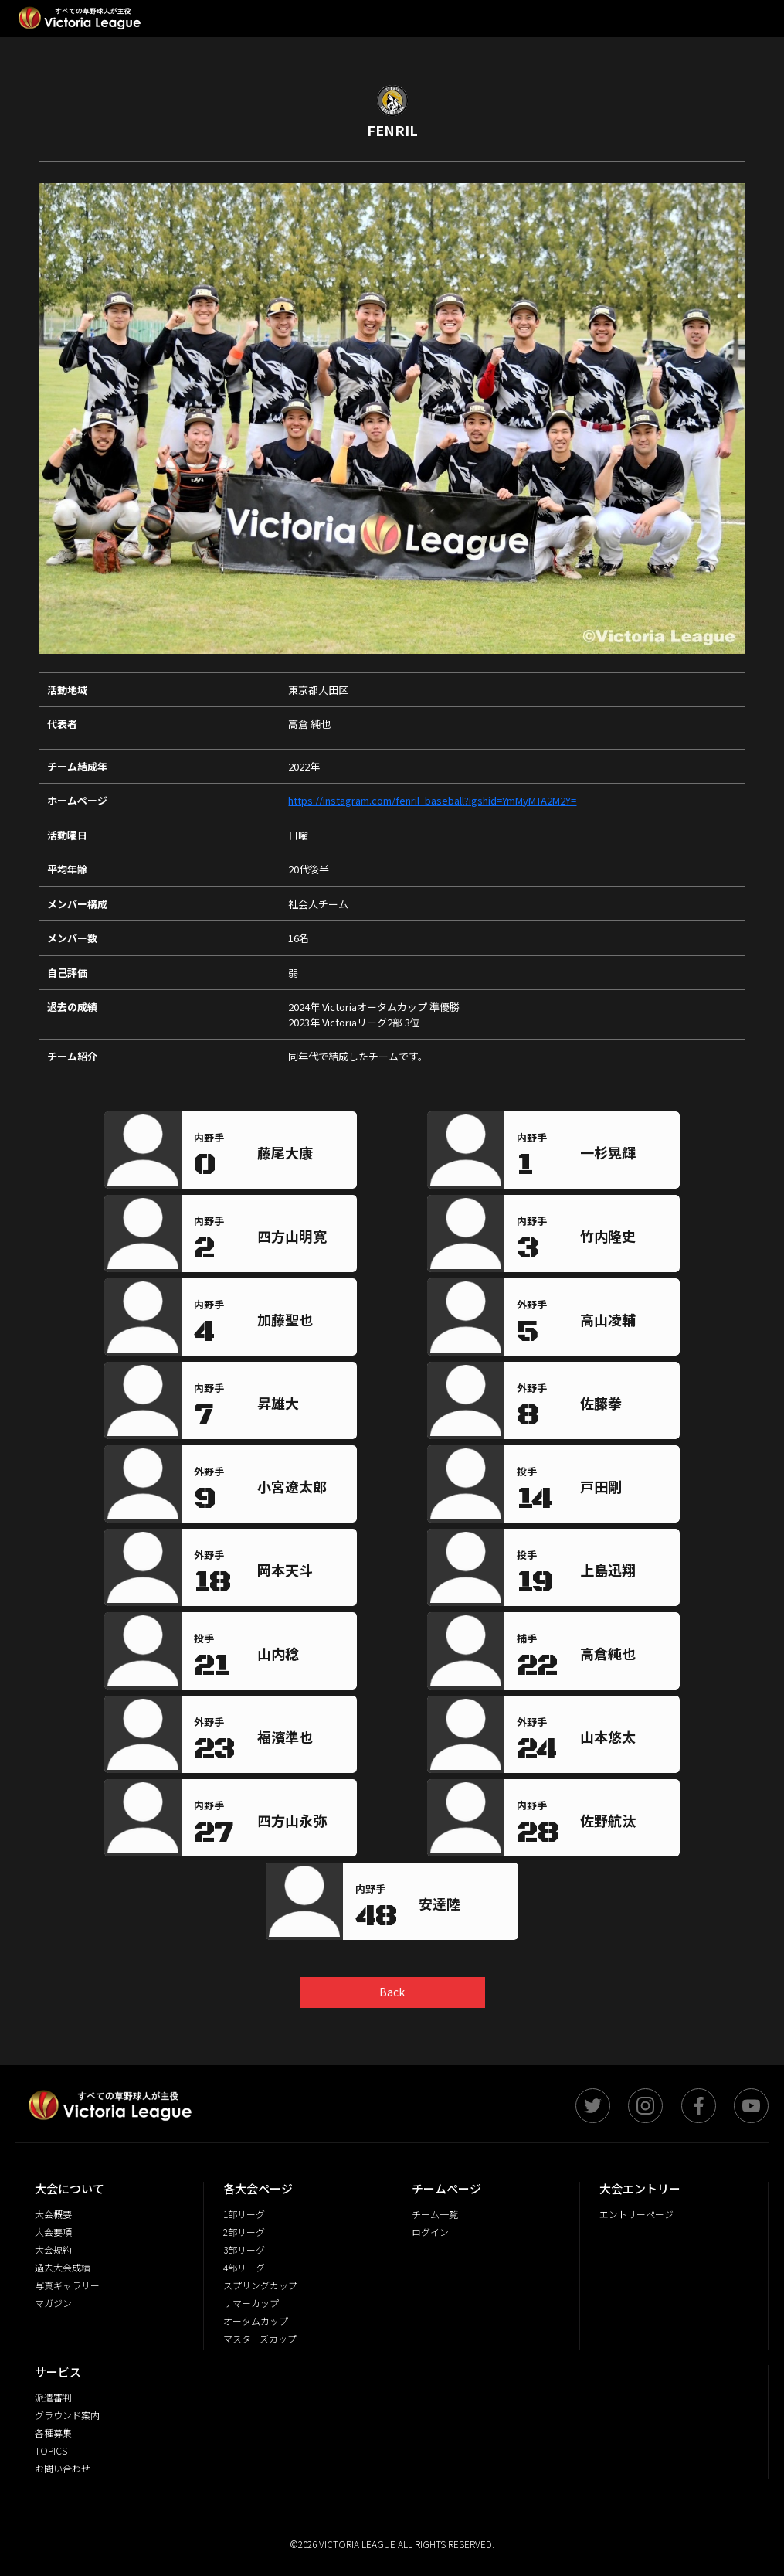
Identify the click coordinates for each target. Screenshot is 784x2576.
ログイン (430, 2231)
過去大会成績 (62, 2267)
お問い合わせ (62, 2468)
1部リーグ (244, 2213)
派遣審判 (53, 2397)
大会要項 (53, 2231)
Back (392, 1991)
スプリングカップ (260, 2285)
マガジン (53, 2302)
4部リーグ (244, 2267)
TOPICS (51, 2450)
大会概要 (53, 2213)
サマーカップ (251, 2302)
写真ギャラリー (67, 2285)
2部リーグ (244, 2231)
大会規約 (53, 2249)
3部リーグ (244, 2249)
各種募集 (53, 2432)
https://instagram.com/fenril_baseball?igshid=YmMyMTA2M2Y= (432, 800)
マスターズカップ (260, 2338)
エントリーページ (636, 2213)
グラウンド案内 (67, 2414)
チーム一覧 (435, 2213)
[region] (304, 1155)
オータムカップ (255, 2320)
